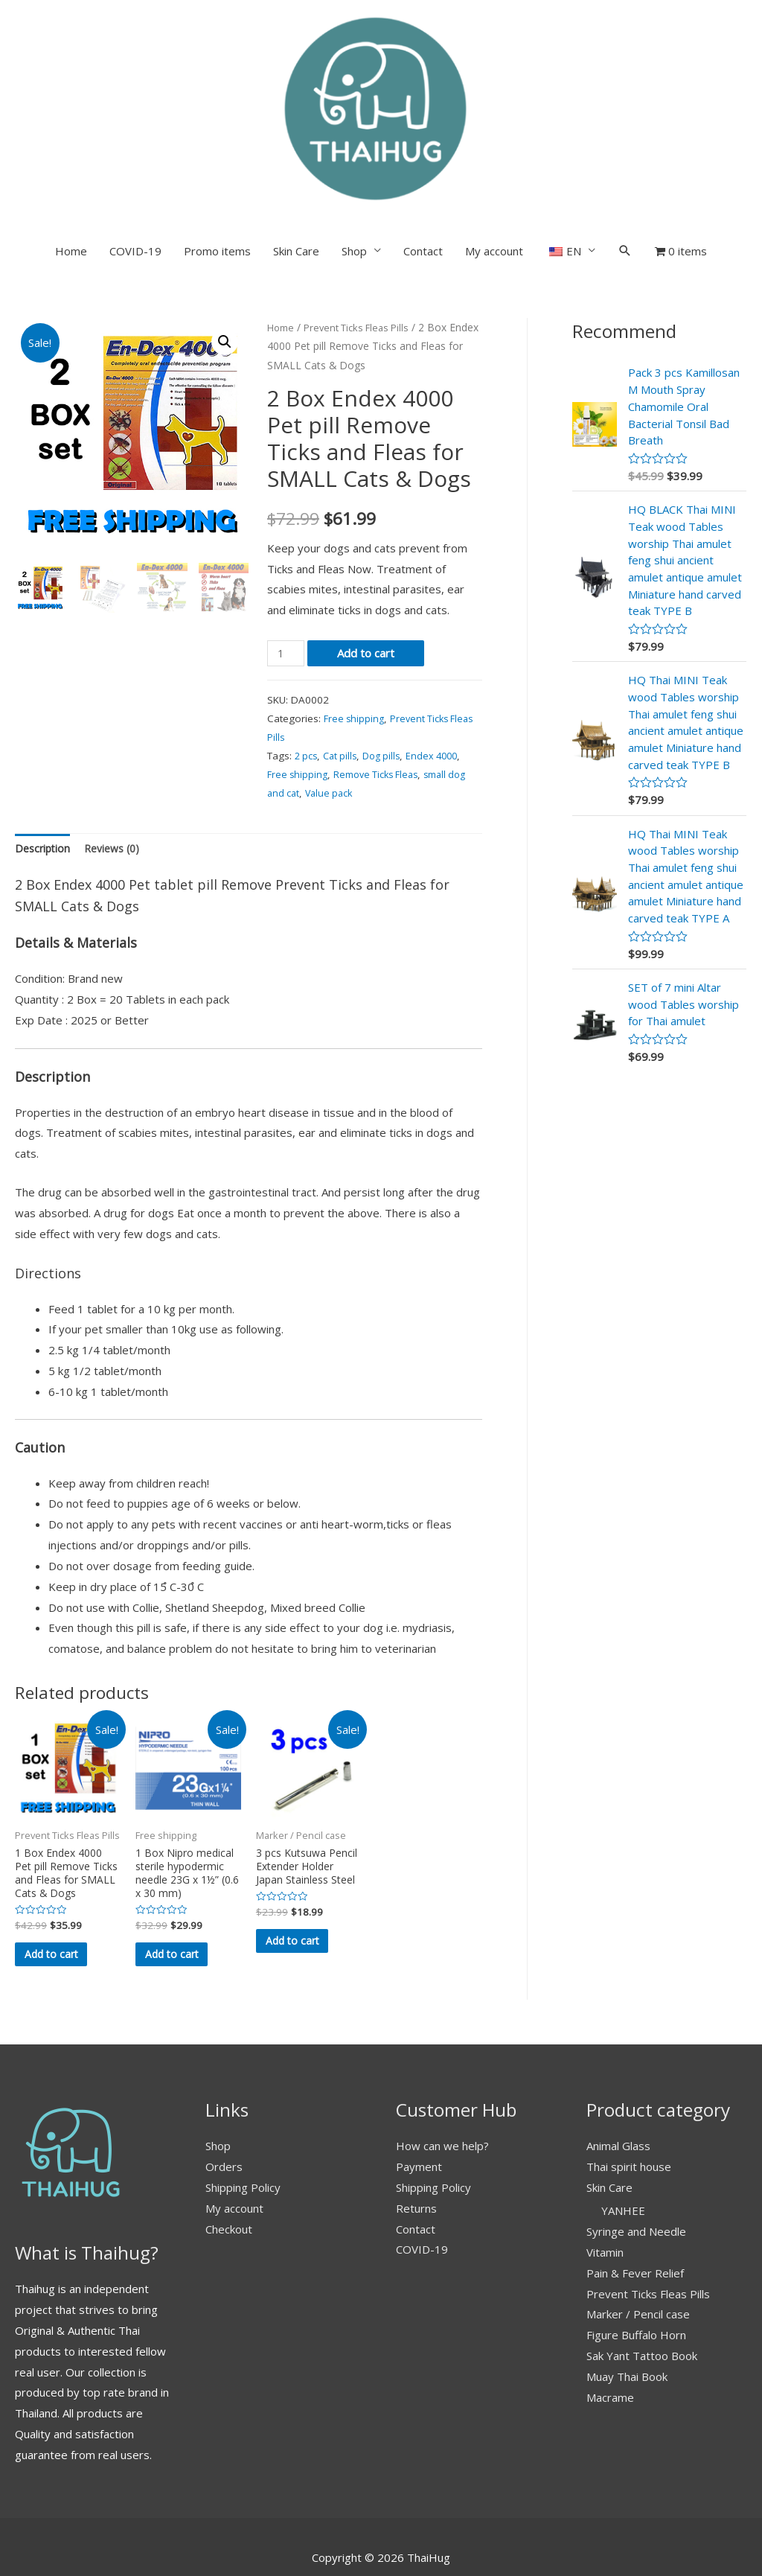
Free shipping (355, 635)
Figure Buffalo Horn (636, 2281)
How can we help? (442, 2092)
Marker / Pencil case (638, 2260)
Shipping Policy (243, 2133)
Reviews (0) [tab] (118, 766)
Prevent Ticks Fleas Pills (364, 244)
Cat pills (343, 672)
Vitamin (605, 2198)
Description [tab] (44, 766)
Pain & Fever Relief (635, 2219)
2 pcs (307, 672)
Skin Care (296, 167)
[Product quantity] (287, 571)
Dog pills (388, 672)
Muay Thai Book (626, 2322)
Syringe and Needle (636, 2177)
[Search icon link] (625, 167)
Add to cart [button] (62, 1889)
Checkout (228, 2174)
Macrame (610, 2343)
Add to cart (368, 570)
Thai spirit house (628, 2112)
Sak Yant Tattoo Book (641, 2302)
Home (71, 167)
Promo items (217, 167)
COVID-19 (135, 167)
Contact (423, 167)
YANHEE (623, 2156)
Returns (416, 2153)
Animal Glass (618, 2092)
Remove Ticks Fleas (382, 691)
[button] (224, 259)
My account (494, 167)
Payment (419, 2112)
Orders (224, 2112)
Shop (354, 167)
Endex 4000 (442, 672)
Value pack (332, 709)
